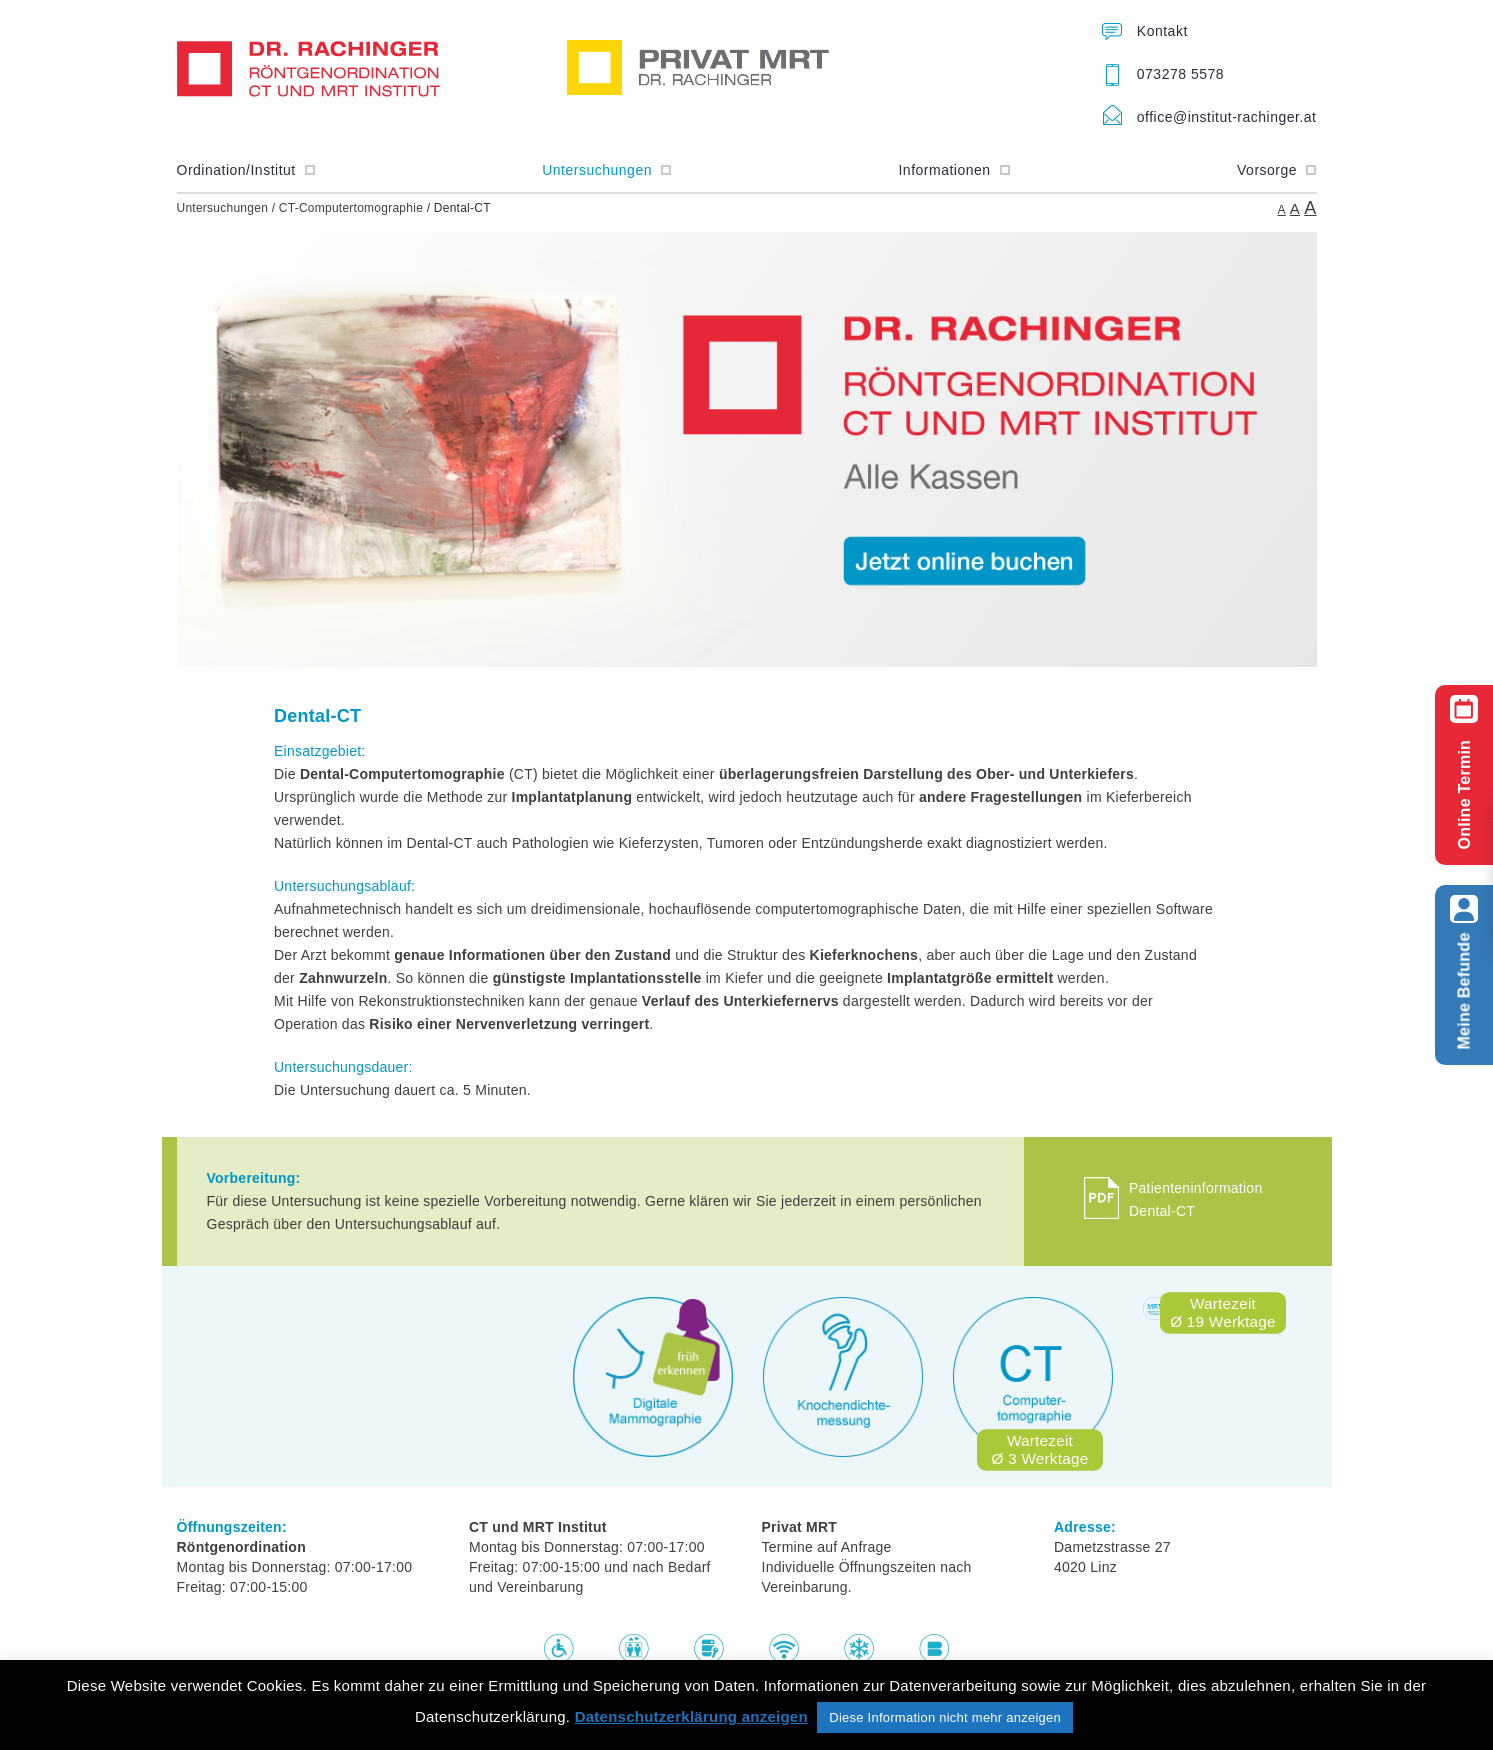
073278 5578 (1180, 74)
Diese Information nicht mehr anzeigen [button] (945, 1717)
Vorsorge (1276, 170)
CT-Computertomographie (351, 208)
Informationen (954, 170)
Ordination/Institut (246, 170)
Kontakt (1162, 31)
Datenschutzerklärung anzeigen (691, 1716)
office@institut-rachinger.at (1227, 117)
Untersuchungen (606, 170)
